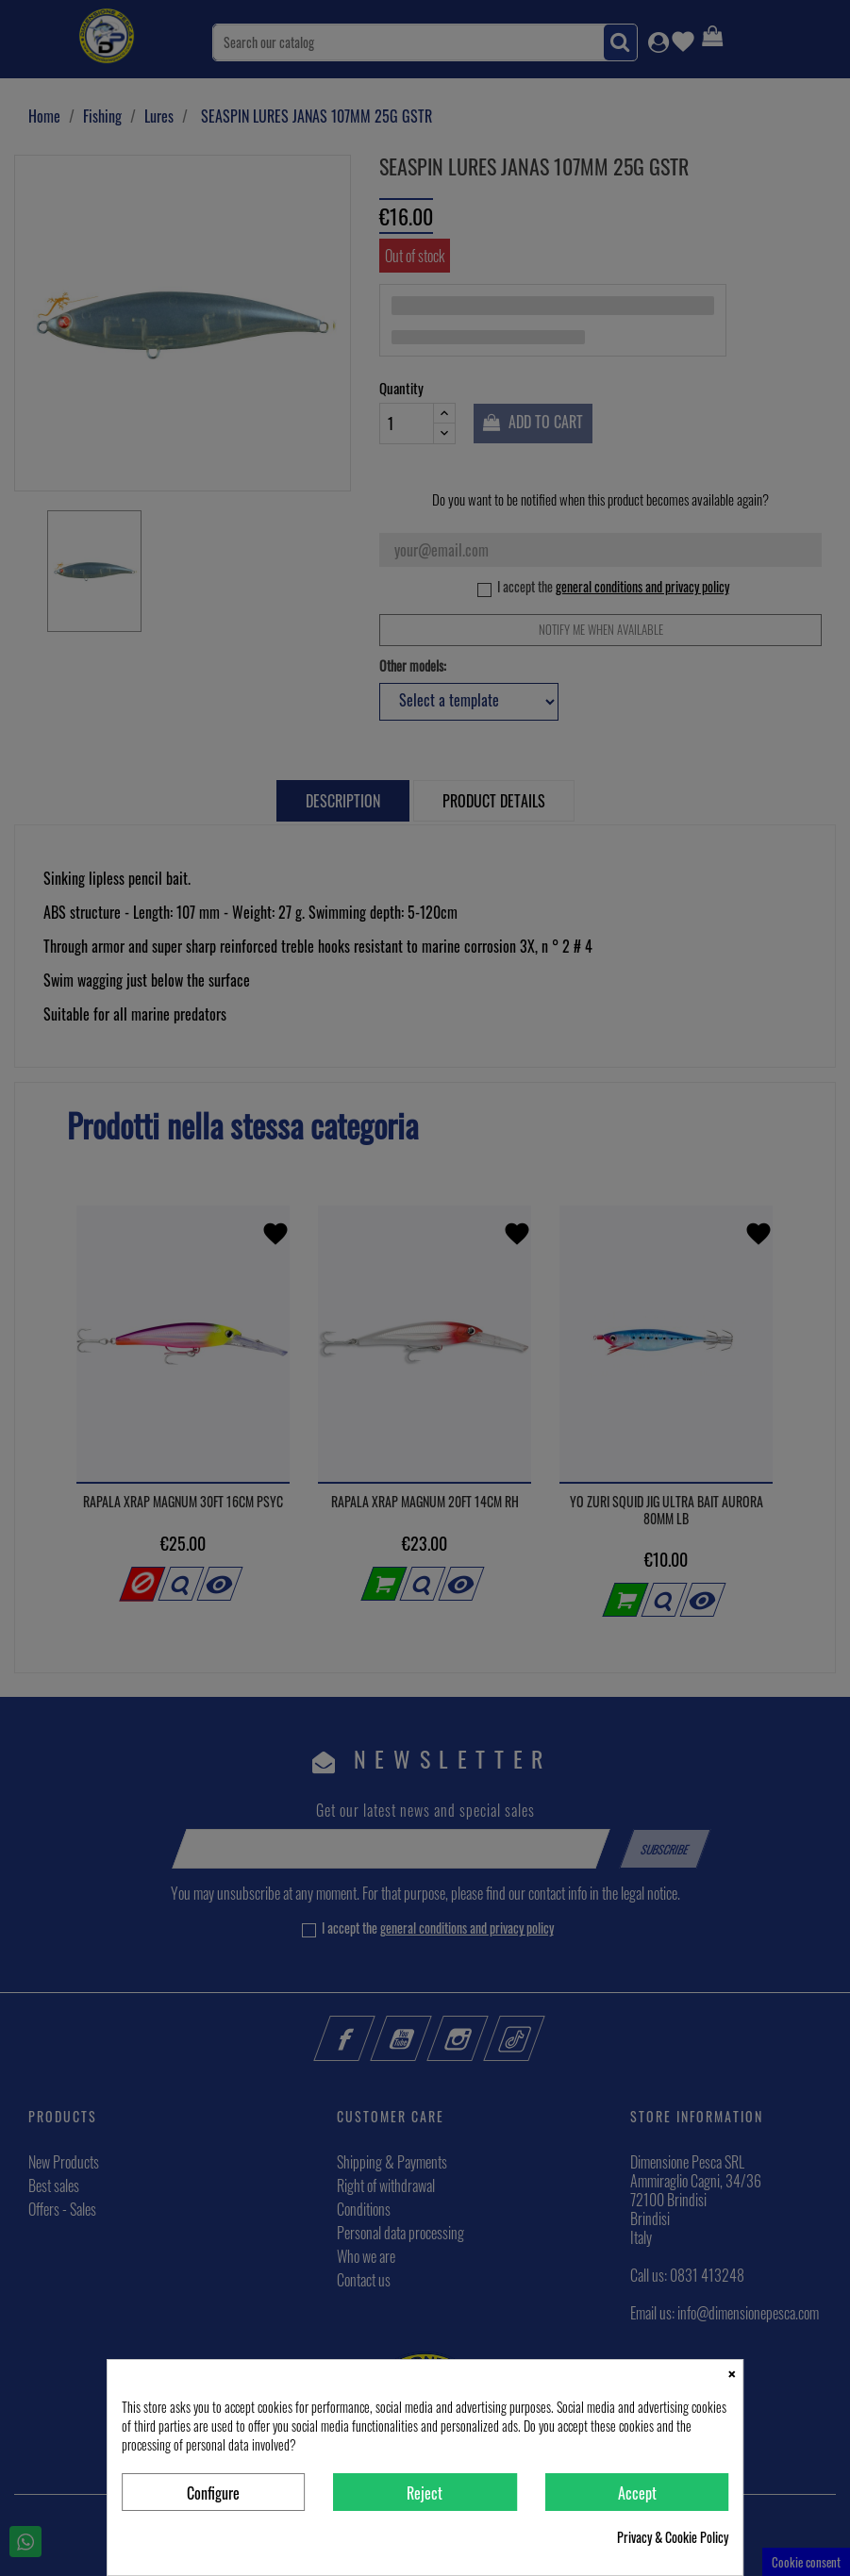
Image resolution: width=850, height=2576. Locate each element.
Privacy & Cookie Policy (672, 2537)
